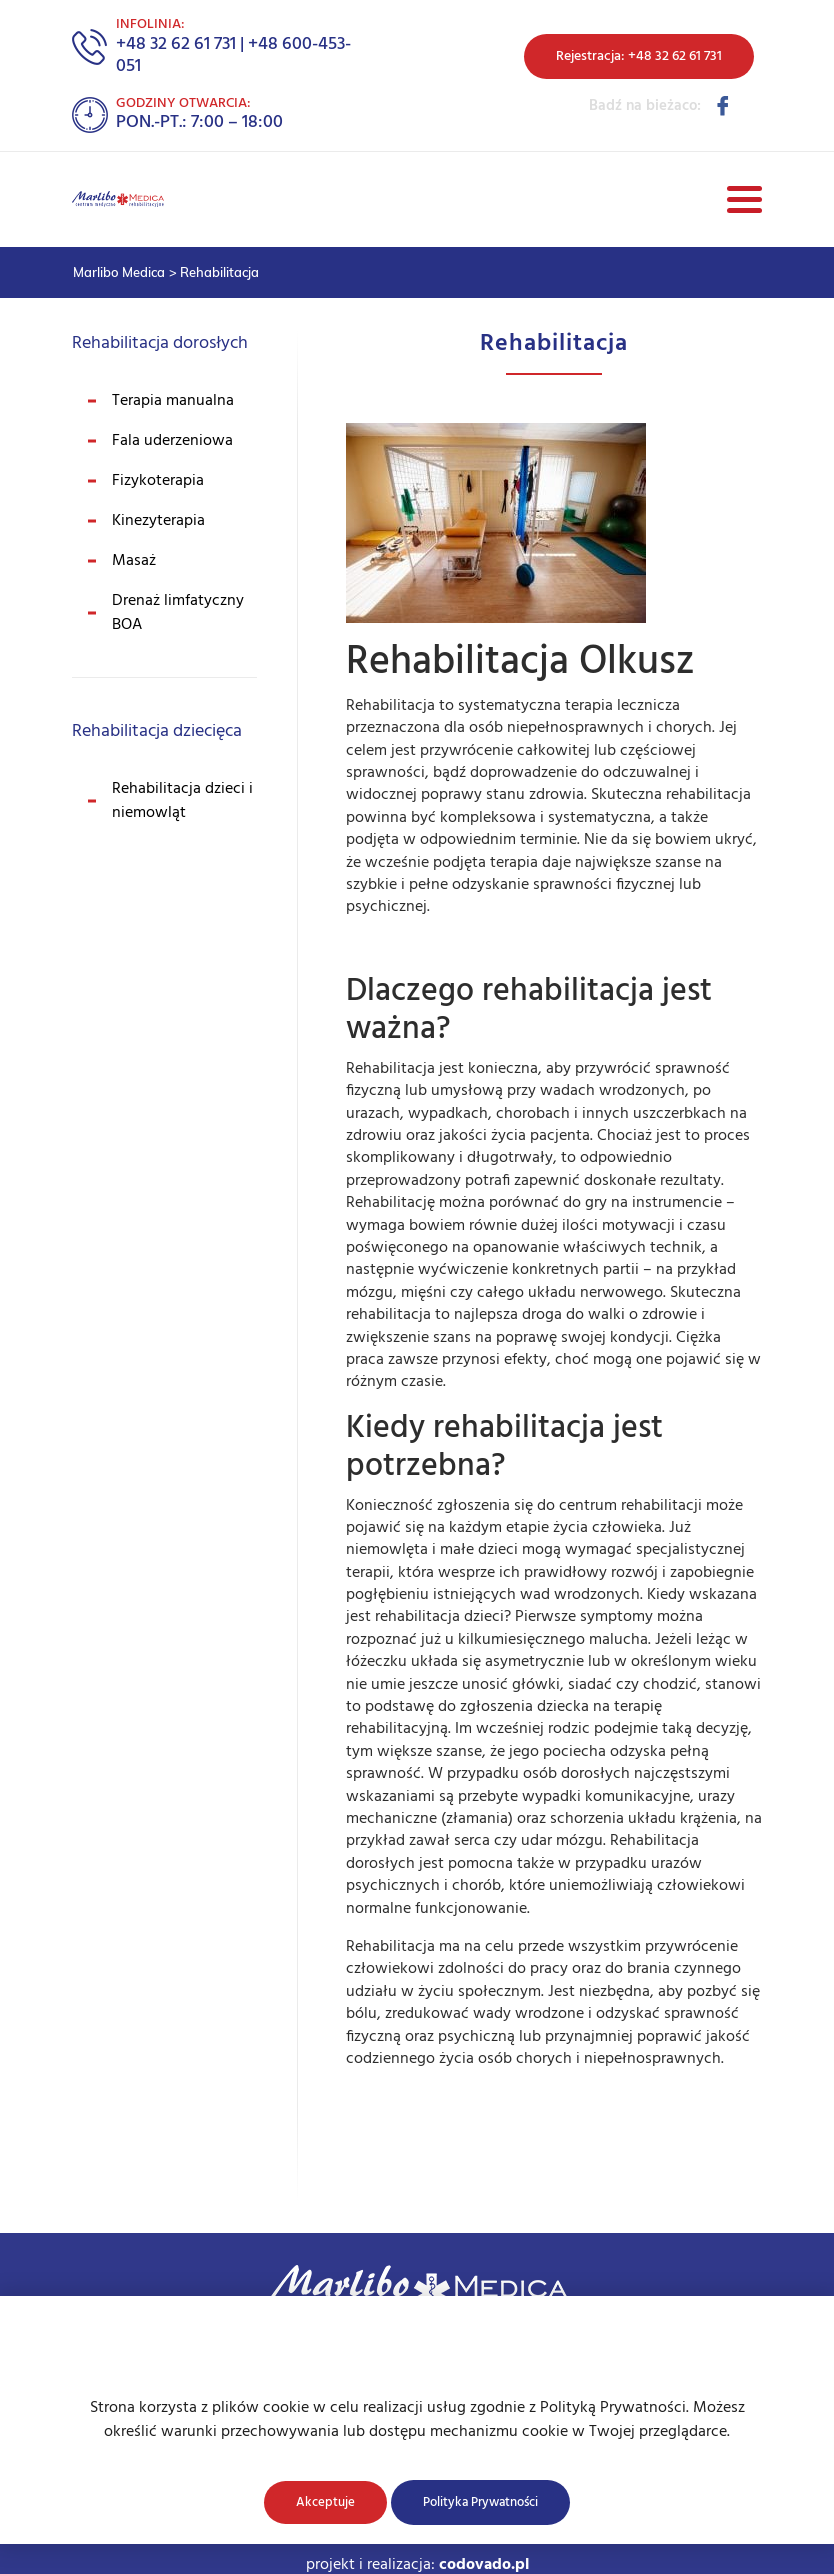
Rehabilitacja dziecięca (157, 731)
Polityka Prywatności (480, 2502)
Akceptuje (325, 2502)
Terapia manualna (173, 401)
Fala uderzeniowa (172, 441)
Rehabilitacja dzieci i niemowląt (182, 801)
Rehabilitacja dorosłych (160, 343)
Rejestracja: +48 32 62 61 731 (639, 56)
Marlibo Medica (119, 272)
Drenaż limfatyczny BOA (178, 613)
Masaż (134, 561)
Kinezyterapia (158, 521)
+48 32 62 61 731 (176, 44)
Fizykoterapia (158, 481)
